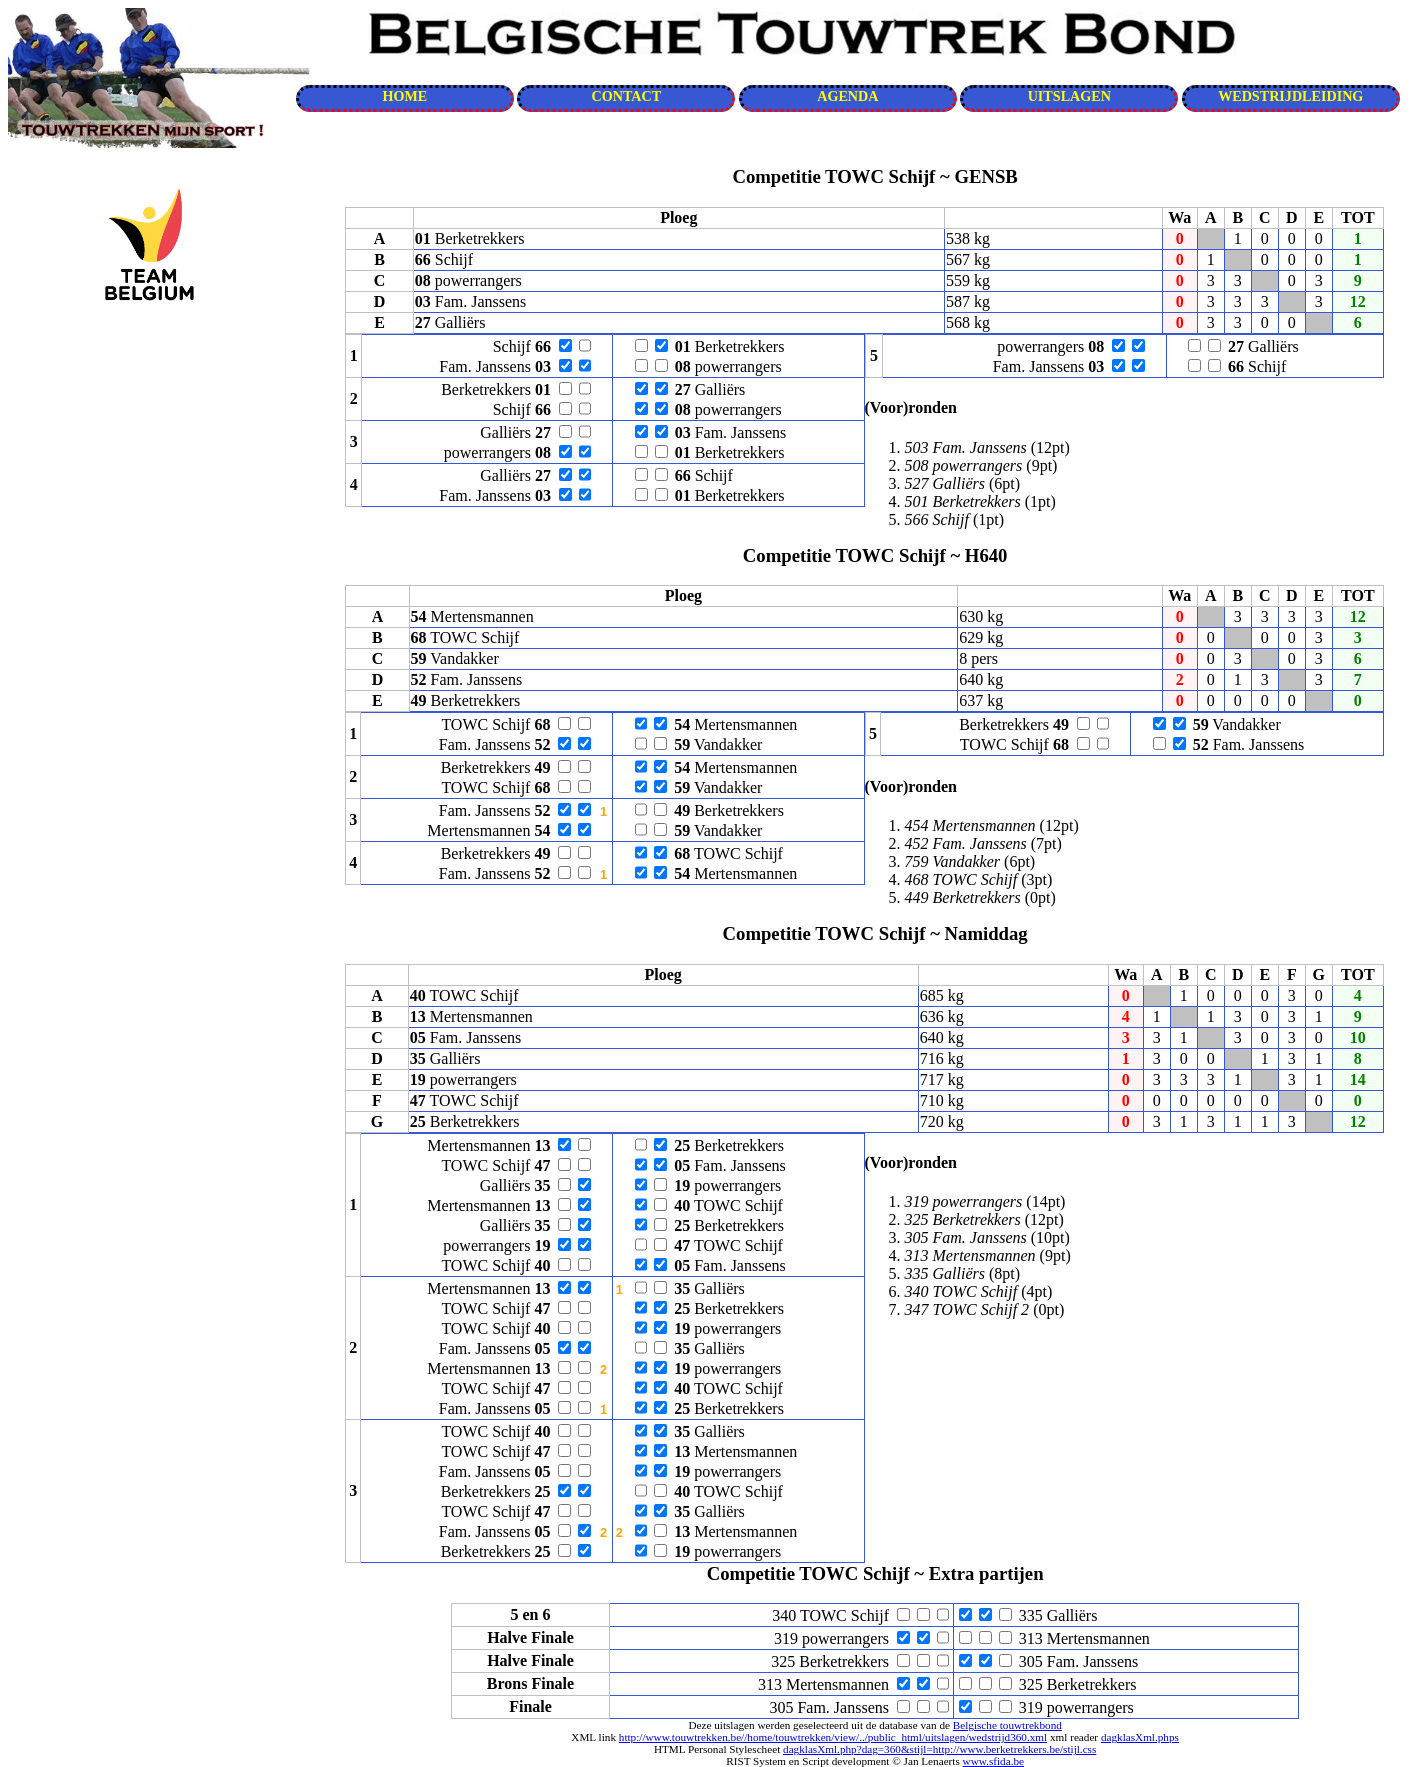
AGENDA (847, 96)
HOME (404, 96)
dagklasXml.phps (1140, 1737)
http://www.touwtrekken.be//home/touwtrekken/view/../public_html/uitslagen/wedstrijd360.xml (833, 1737)
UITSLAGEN (1069, 96)
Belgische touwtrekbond (1007, 1725)
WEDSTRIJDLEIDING (1290, 96)
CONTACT (627, 96)
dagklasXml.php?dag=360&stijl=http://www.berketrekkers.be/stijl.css (939, 1749)
